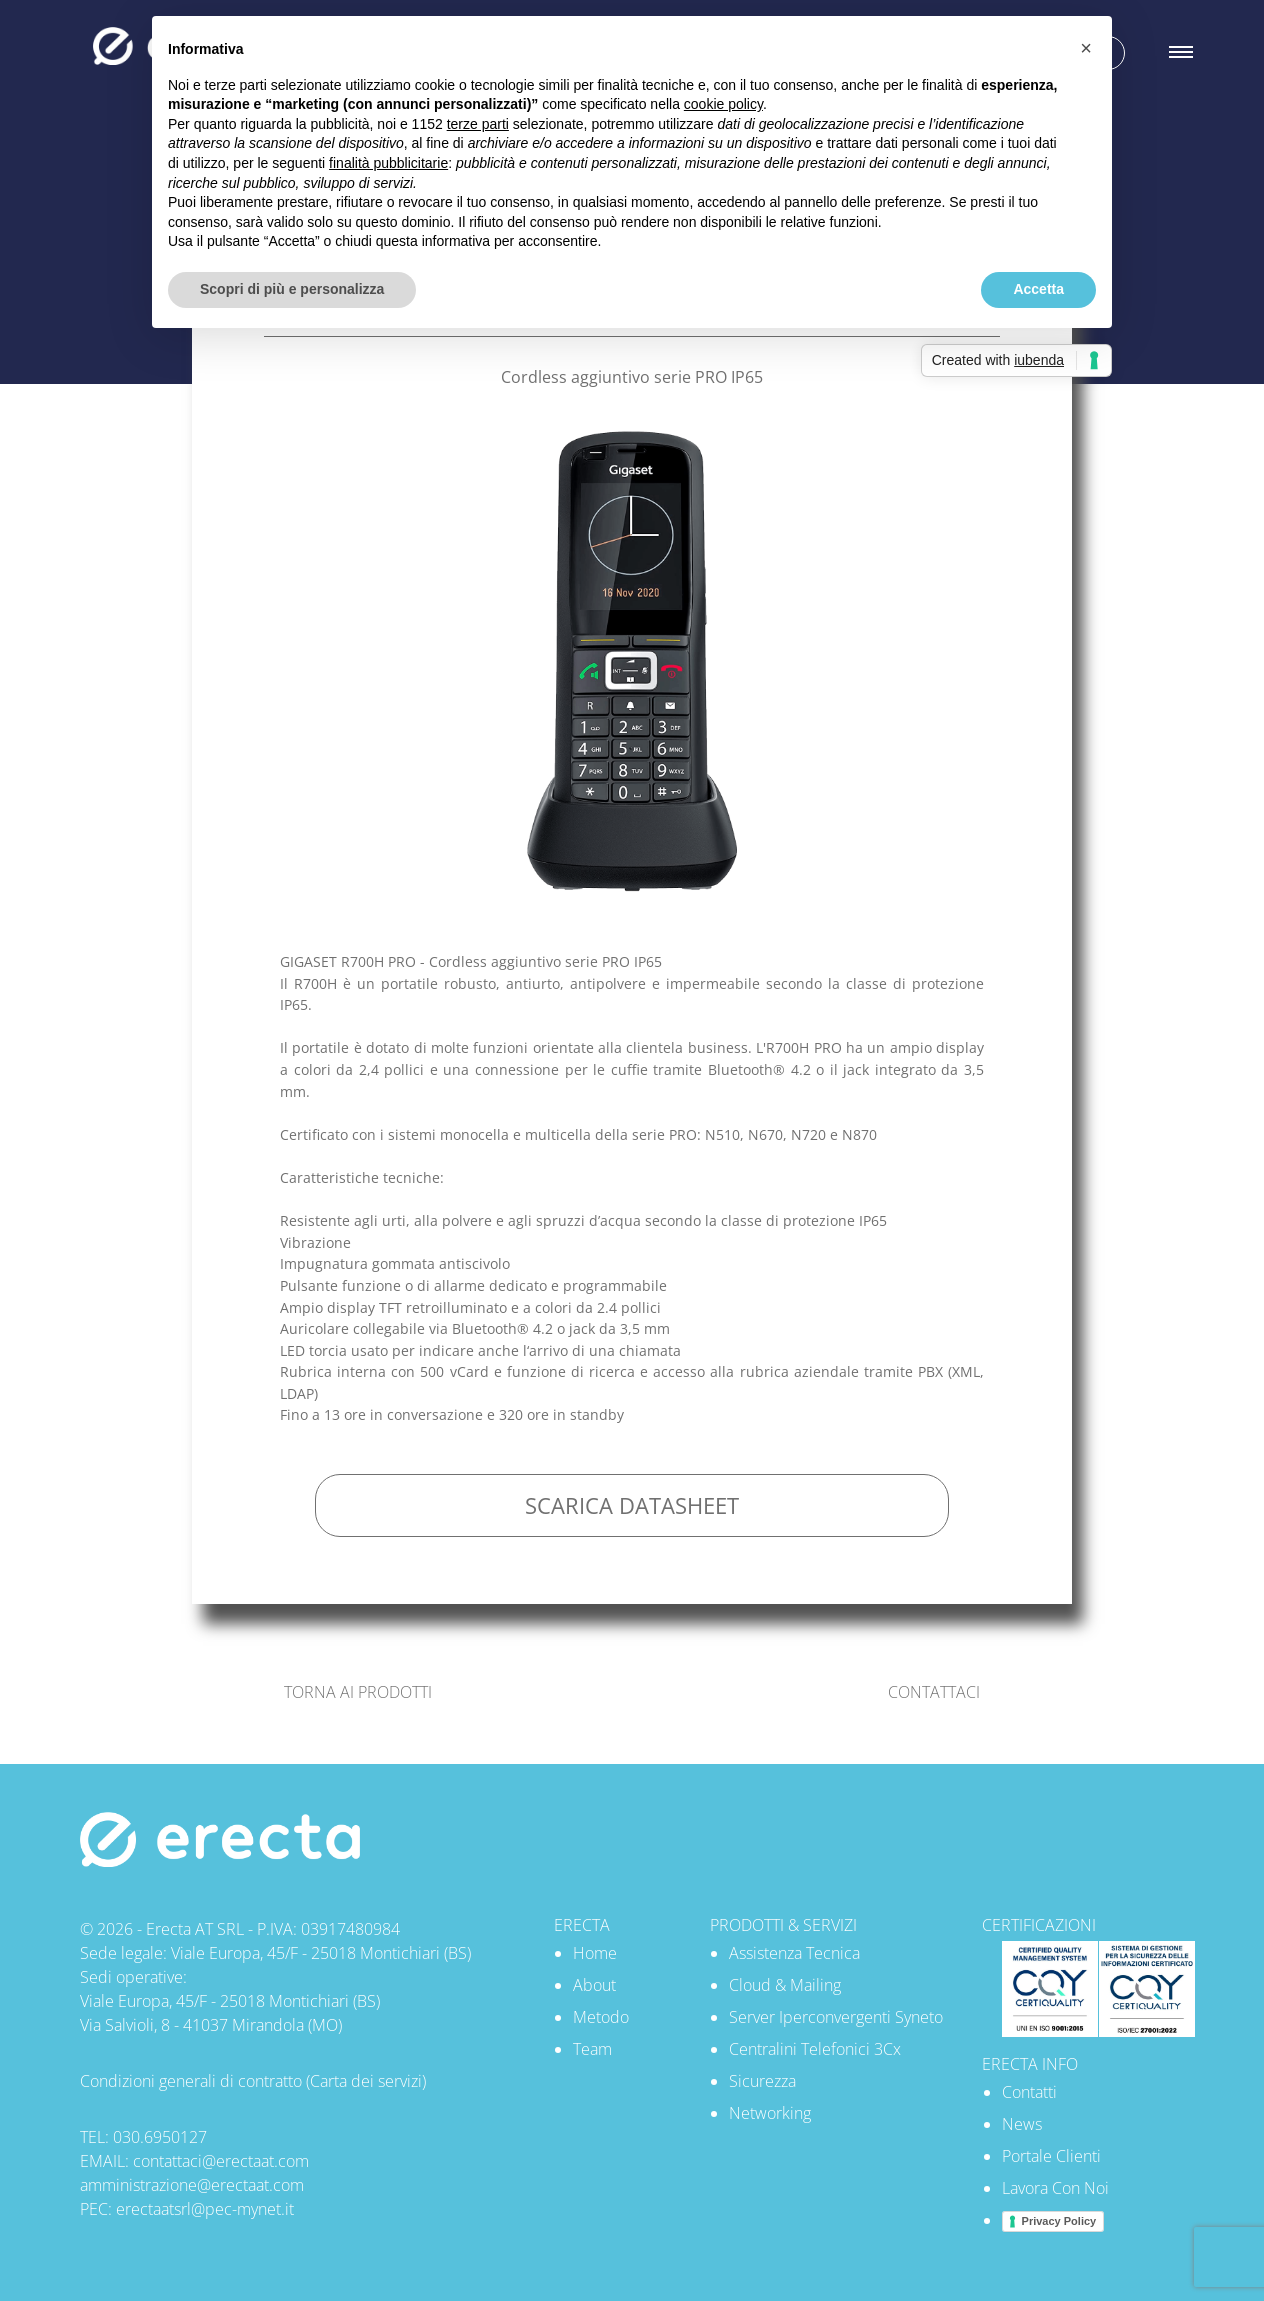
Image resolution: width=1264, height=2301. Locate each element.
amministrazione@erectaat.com (192, 2185)
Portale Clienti (1051, 2156)
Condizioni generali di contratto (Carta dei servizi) (253, 2081)
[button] (1086, 48)
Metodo (601, 2017)
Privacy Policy (1059, 2221)
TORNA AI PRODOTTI (358, 1692)
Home (595, 1953)
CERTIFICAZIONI (1039, 1925)
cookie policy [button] (723, 104)
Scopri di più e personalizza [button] (292, 289)
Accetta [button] (1038, 289)
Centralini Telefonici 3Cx (815, 2049)
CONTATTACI (934, 1692)
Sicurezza (762, 2081)
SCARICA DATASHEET (632, 1505)
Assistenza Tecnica (794, 1953)
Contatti (1029, 2092)
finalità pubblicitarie (388, 163)
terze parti (478, 124)
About (594, 1985)
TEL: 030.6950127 (143, 2137)
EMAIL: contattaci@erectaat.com (194, 2161)
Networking (770, 2113)
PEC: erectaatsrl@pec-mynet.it (187, 2209)
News (1022, 2124)
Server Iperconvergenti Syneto (836, 2017)
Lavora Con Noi (1055, 2188)
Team (592, 2049)
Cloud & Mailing (785, 1985)
